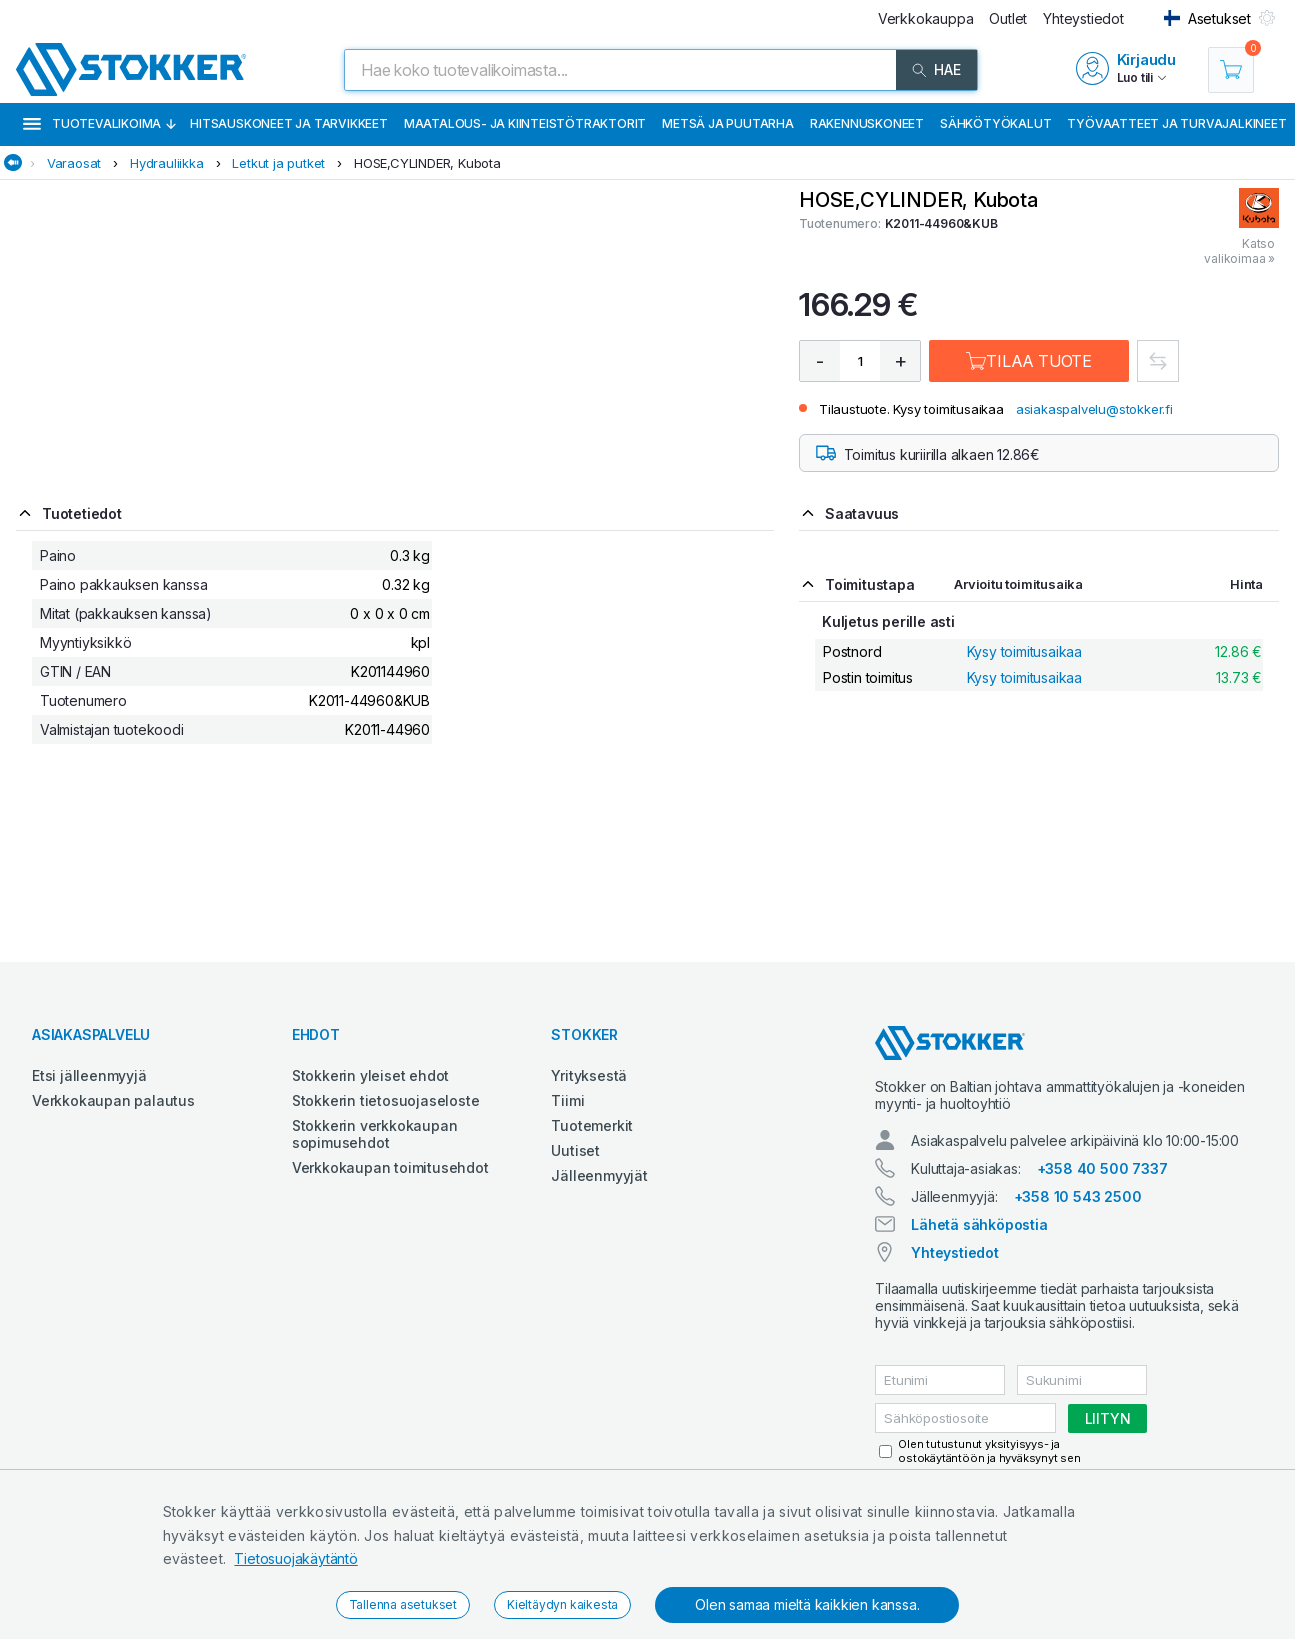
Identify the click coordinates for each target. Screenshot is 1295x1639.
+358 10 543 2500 (1078, 1196)
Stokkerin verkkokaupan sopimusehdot (375, 1134)
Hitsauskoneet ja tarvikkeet (289, 123)
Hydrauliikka (167, 163)
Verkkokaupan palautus (113, 1100)
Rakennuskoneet (867, 123)
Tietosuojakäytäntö (295, 1558)
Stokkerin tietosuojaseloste (386, 1100)
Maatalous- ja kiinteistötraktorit (525, 123)
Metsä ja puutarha (728, 123)
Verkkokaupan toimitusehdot (390, 1167)
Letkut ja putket (278, 163)
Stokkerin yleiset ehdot (370, 1075)
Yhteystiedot (955, 1252)
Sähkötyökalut (995, 123)
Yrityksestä (589, 1075)
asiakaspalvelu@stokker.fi (1094, 409)
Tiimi (567, 1100)
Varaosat (74, 163)
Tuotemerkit (592, 1125)
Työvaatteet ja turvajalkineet (1176, 123)
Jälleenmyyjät (599, 1175)
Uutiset (575, 1150)
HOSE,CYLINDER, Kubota (427, 163)
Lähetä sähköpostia (979, 1224)
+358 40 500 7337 (1102, 1168)
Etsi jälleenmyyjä (89, 1075)
